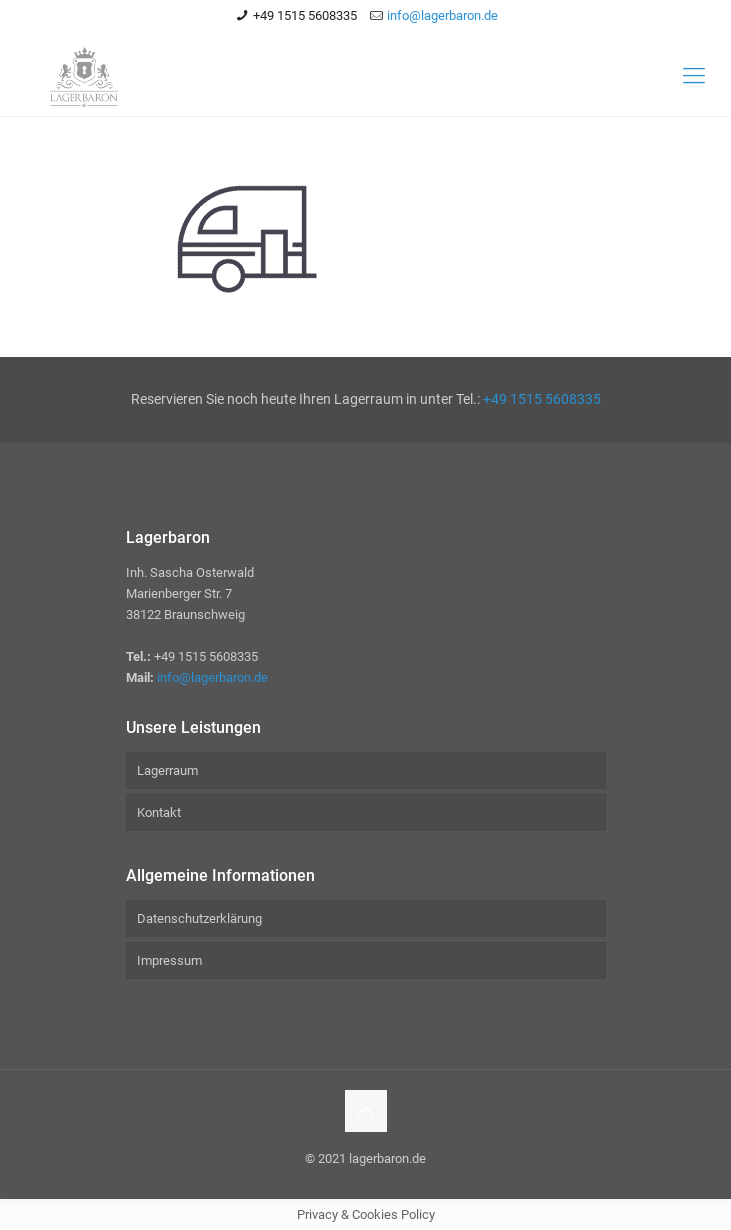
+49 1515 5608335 (305, 15)
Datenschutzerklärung (199, 918)
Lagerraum (167, 770)
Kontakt (159, 812)
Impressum (169, 960)
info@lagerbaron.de (442, 15)
